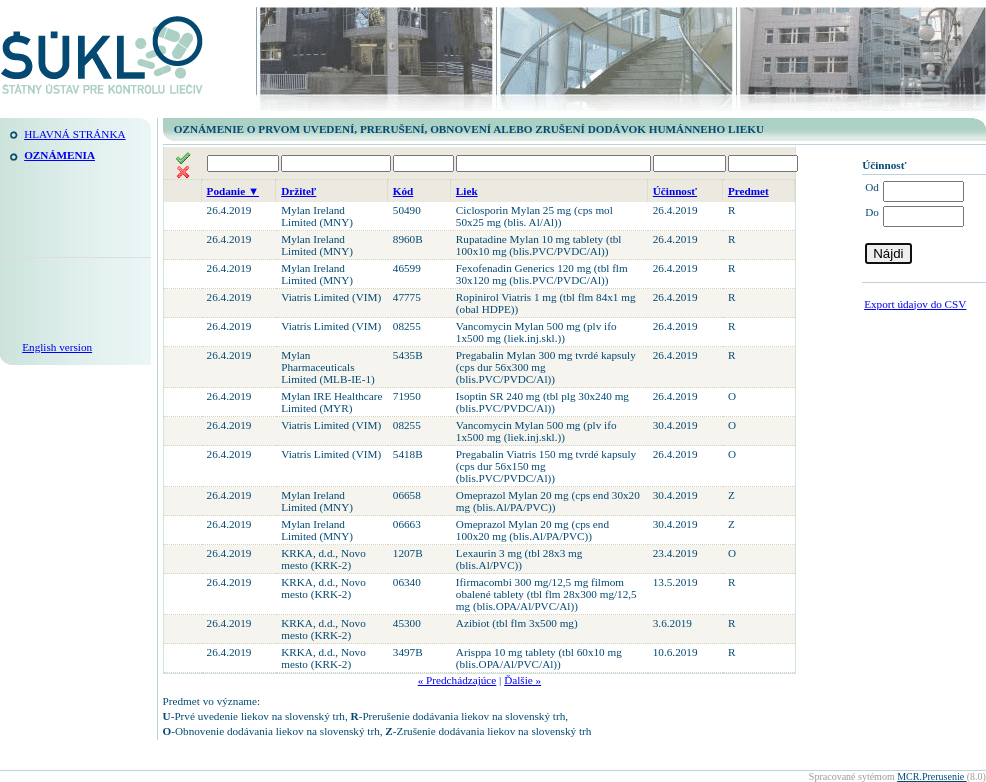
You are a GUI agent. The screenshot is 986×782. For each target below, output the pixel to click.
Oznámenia (59, 155)
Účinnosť (675, 191)
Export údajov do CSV (915, 304)
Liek (467, 191)
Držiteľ (298, 191)
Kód (403, 191)
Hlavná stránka (74, 134)
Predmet (748, 191)
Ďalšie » (522, 680)
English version (57, 347)
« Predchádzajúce (457, 680)
